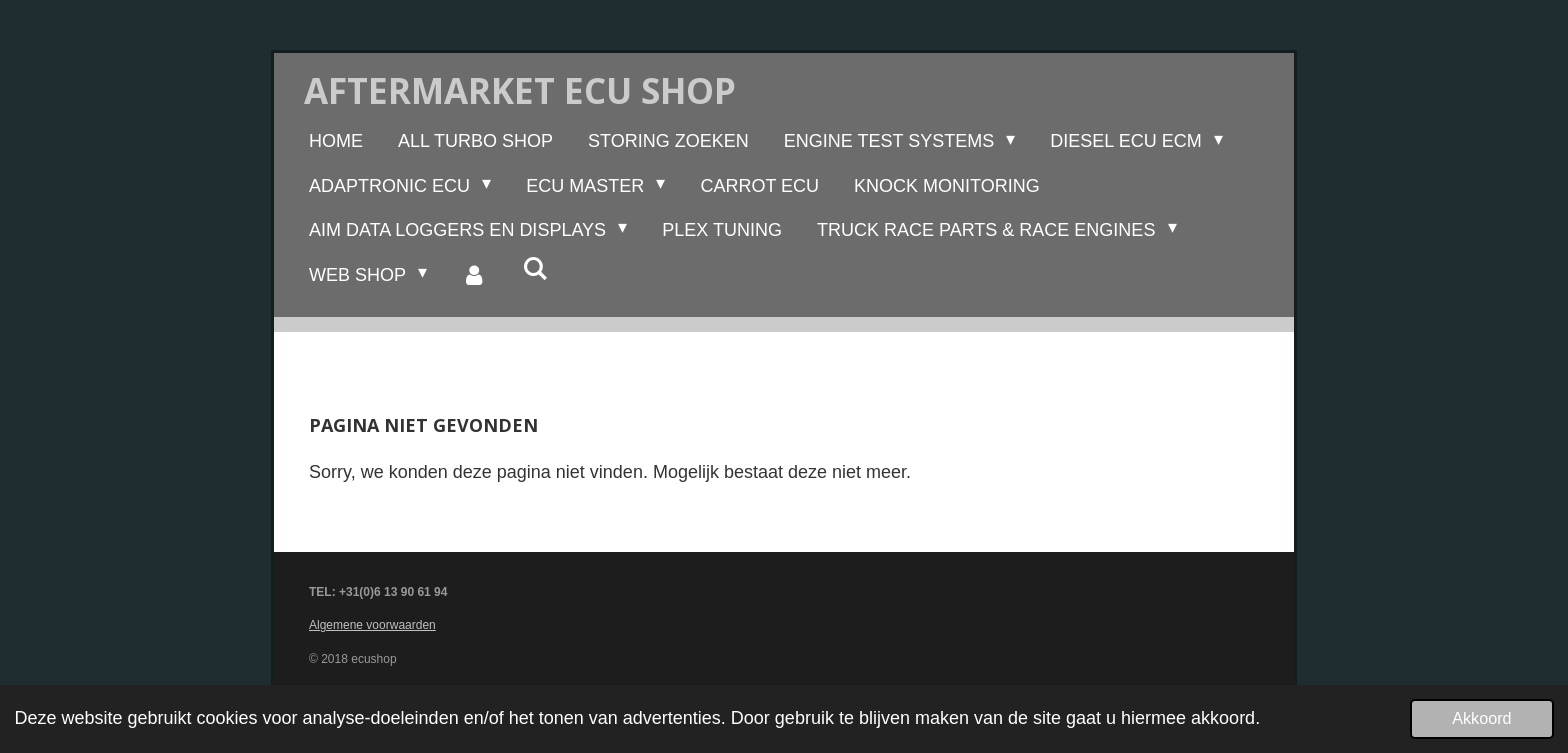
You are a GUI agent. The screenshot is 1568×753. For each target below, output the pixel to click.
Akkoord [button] (1481, 718)
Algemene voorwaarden (372, 625)
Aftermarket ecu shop (520, 90)
